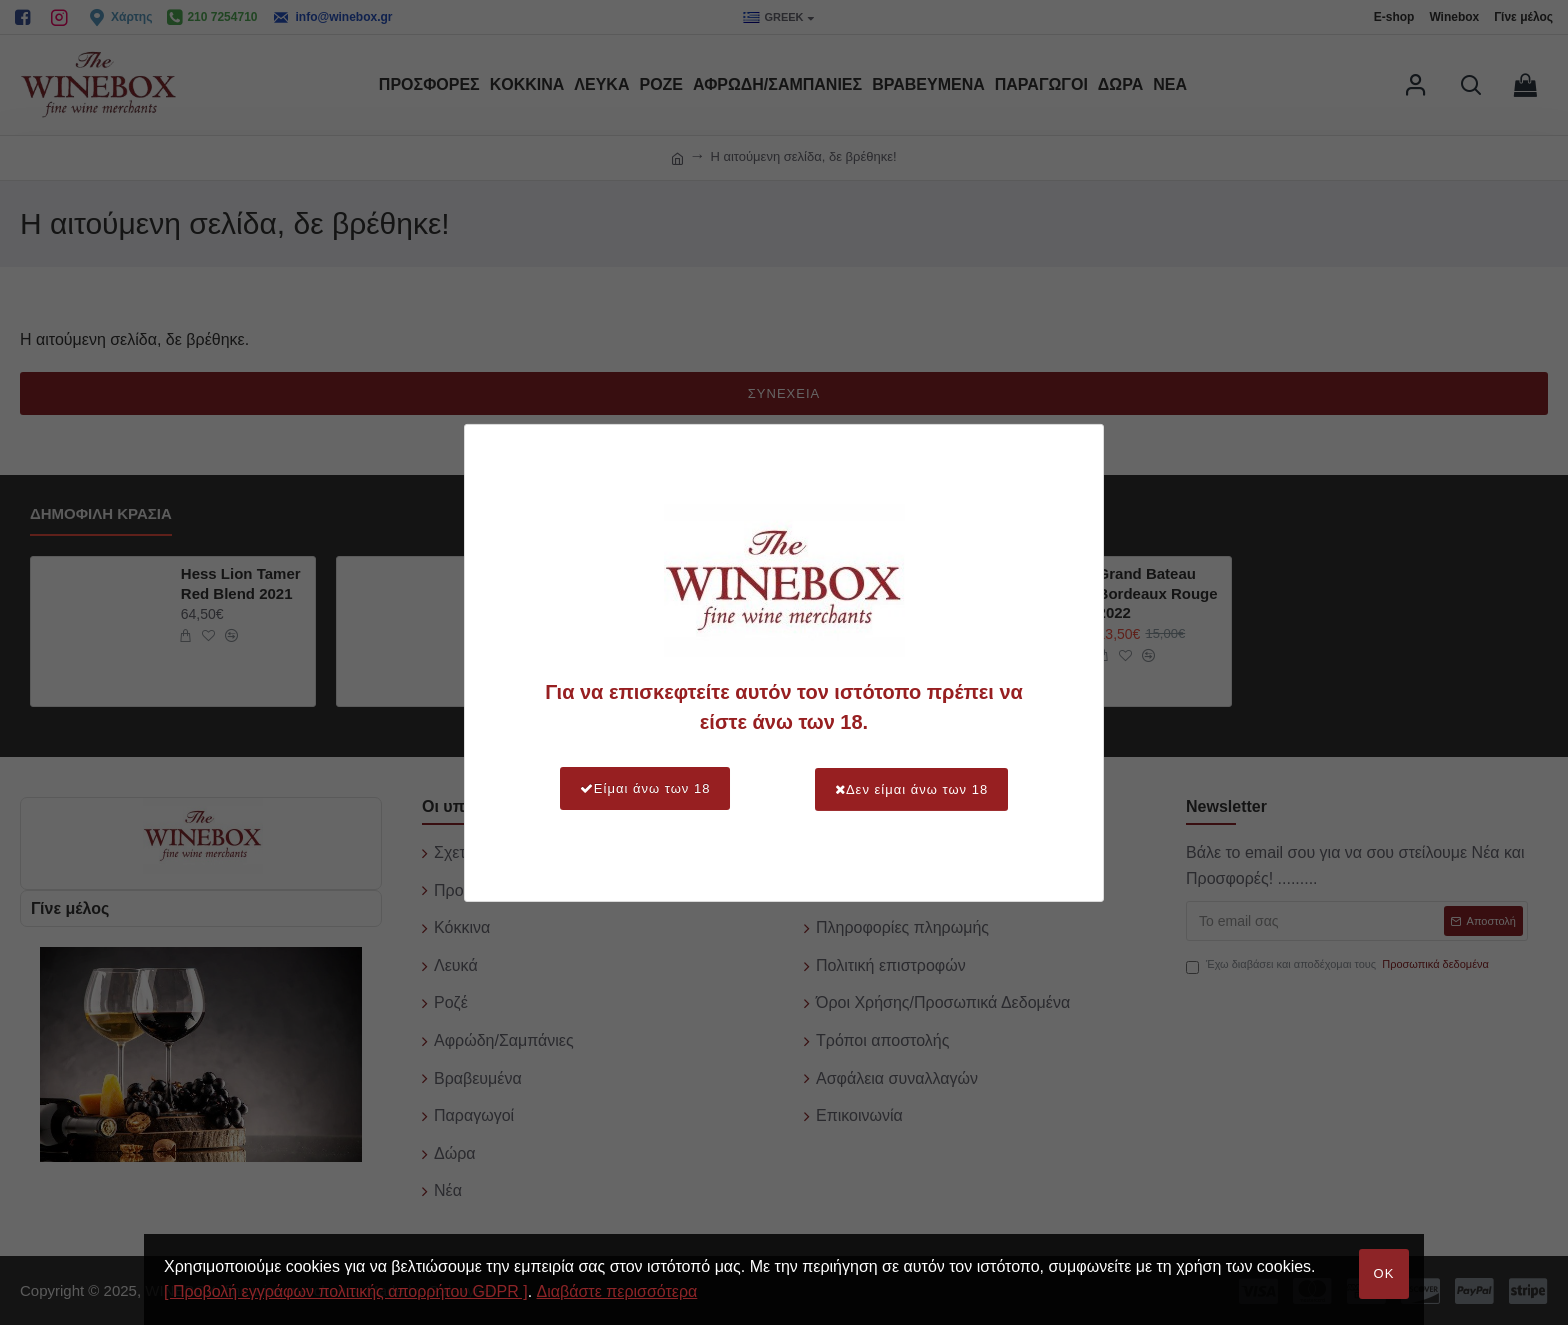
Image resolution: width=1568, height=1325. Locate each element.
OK (1384, 1273)
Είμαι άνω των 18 (642, 788)
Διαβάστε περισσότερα (617, 1291)
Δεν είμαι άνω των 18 (913, 788)
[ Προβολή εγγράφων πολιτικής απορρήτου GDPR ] (346, 1291)
